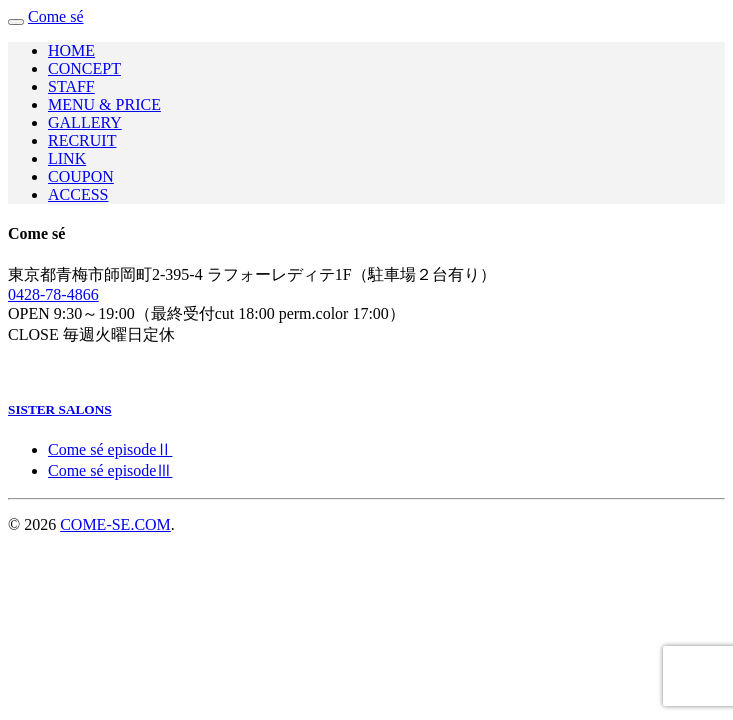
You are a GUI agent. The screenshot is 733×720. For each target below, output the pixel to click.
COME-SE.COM (115, 524)
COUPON (81, 176)
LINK (67, 158)
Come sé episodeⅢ (110, 470)
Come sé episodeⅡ (110, 449)
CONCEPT (84, 68)
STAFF (71, 86)
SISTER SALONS (60, 409)
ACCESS (78, 194)
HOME (71, 50)
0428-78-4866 (53, 294)
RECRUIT (82, 140)
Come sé (56, 16)
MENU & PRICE (104, 104)
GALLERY (85, 122)
